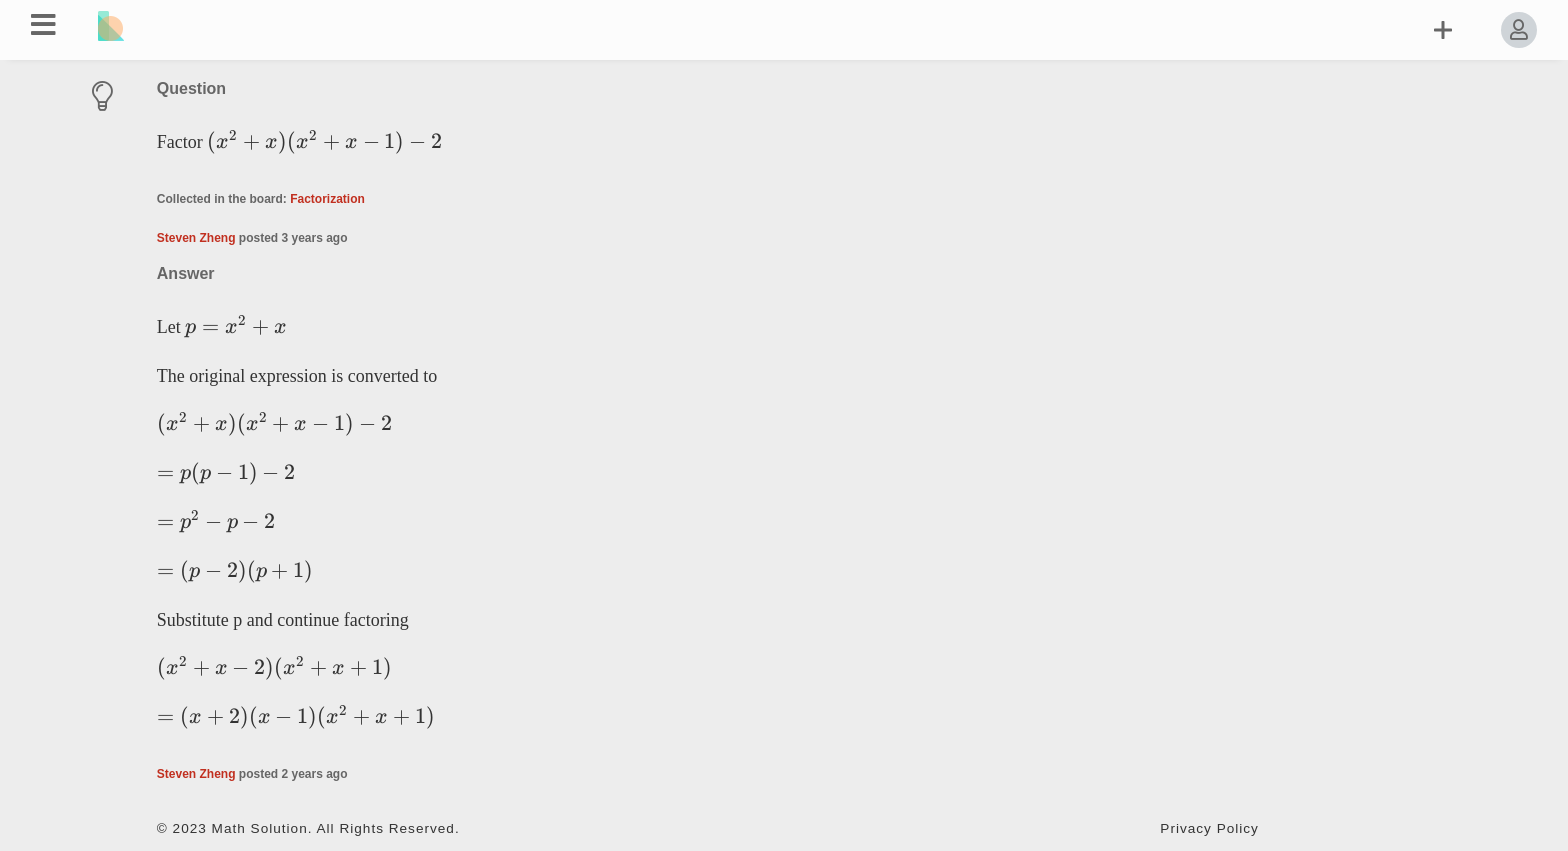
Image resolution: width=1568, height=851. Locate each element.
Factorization (327, 199)
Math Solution (260, 828)
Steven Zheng (196, 238)
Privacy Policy (1209, 828)
